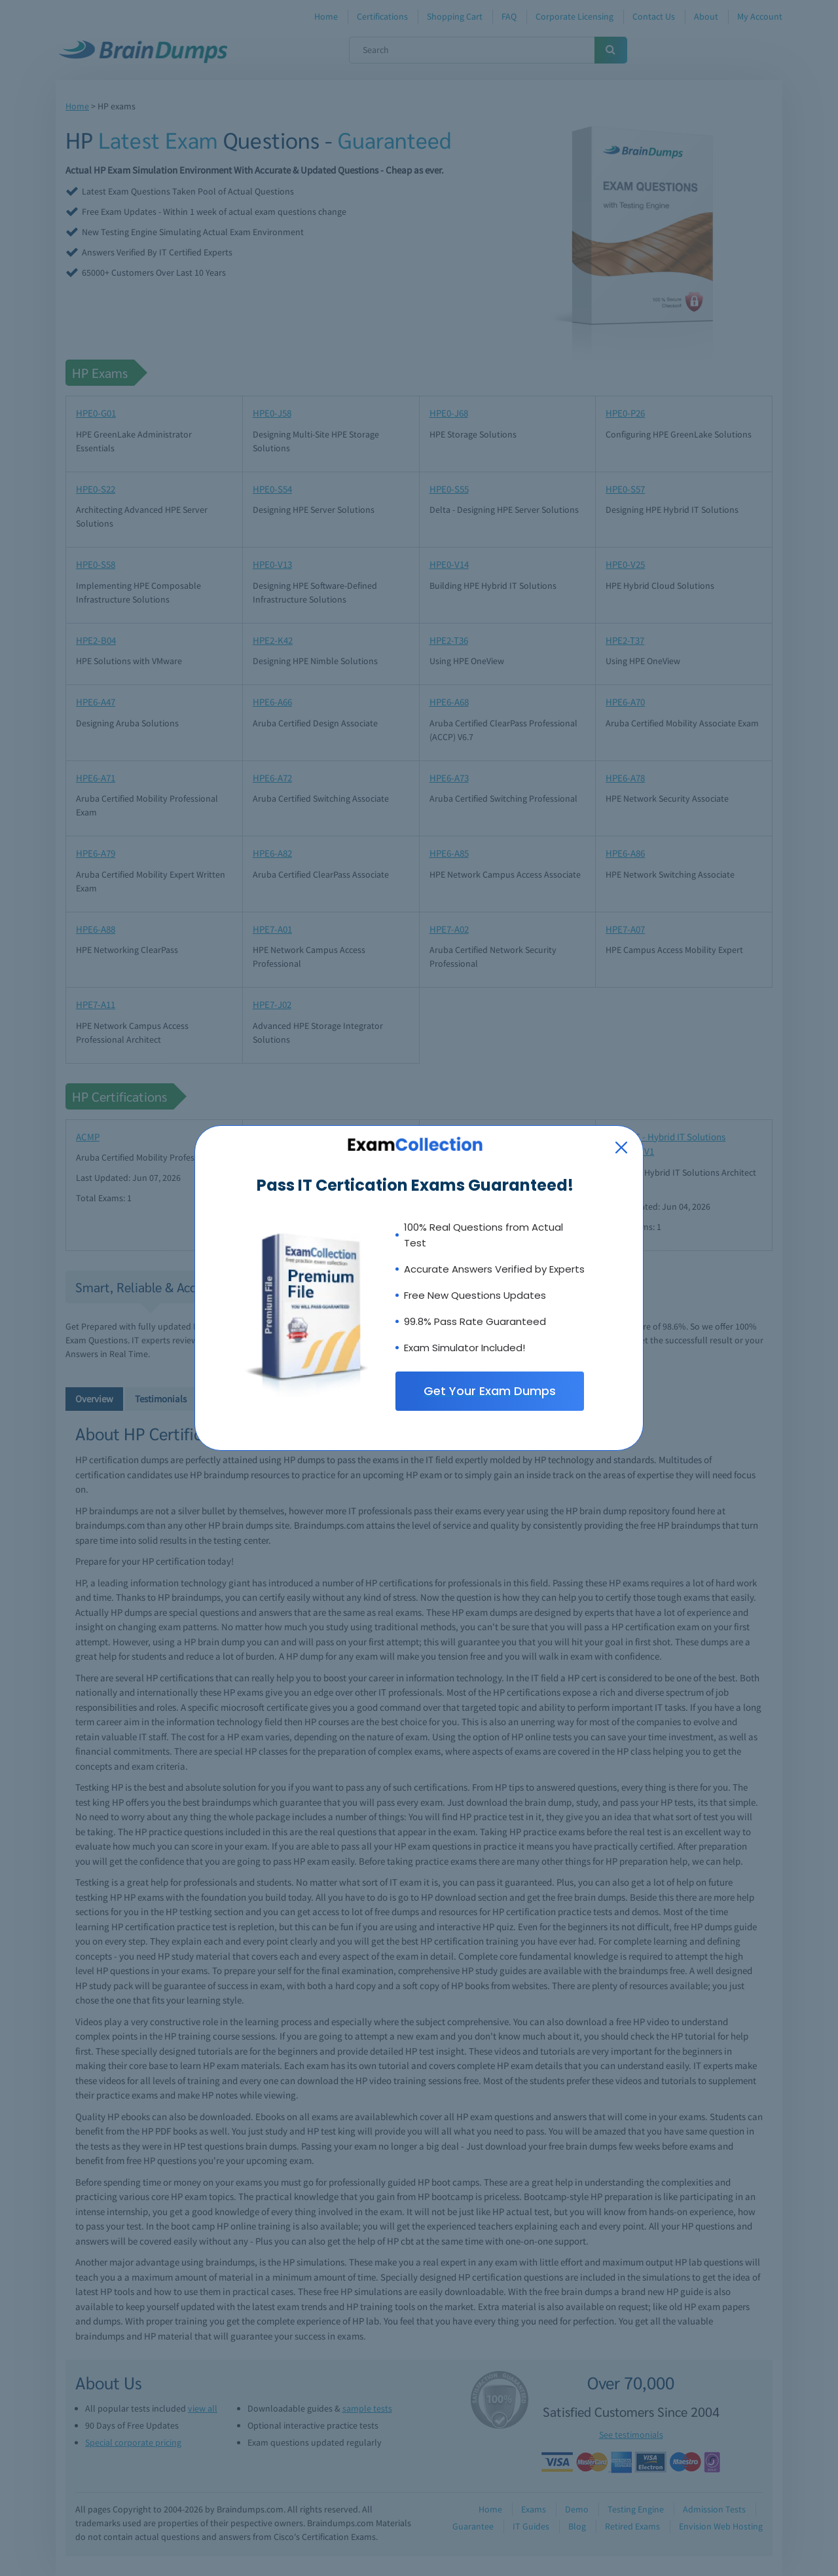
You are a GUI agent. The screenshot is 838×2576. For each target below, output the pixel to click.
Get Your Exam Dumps (490, 1391)
